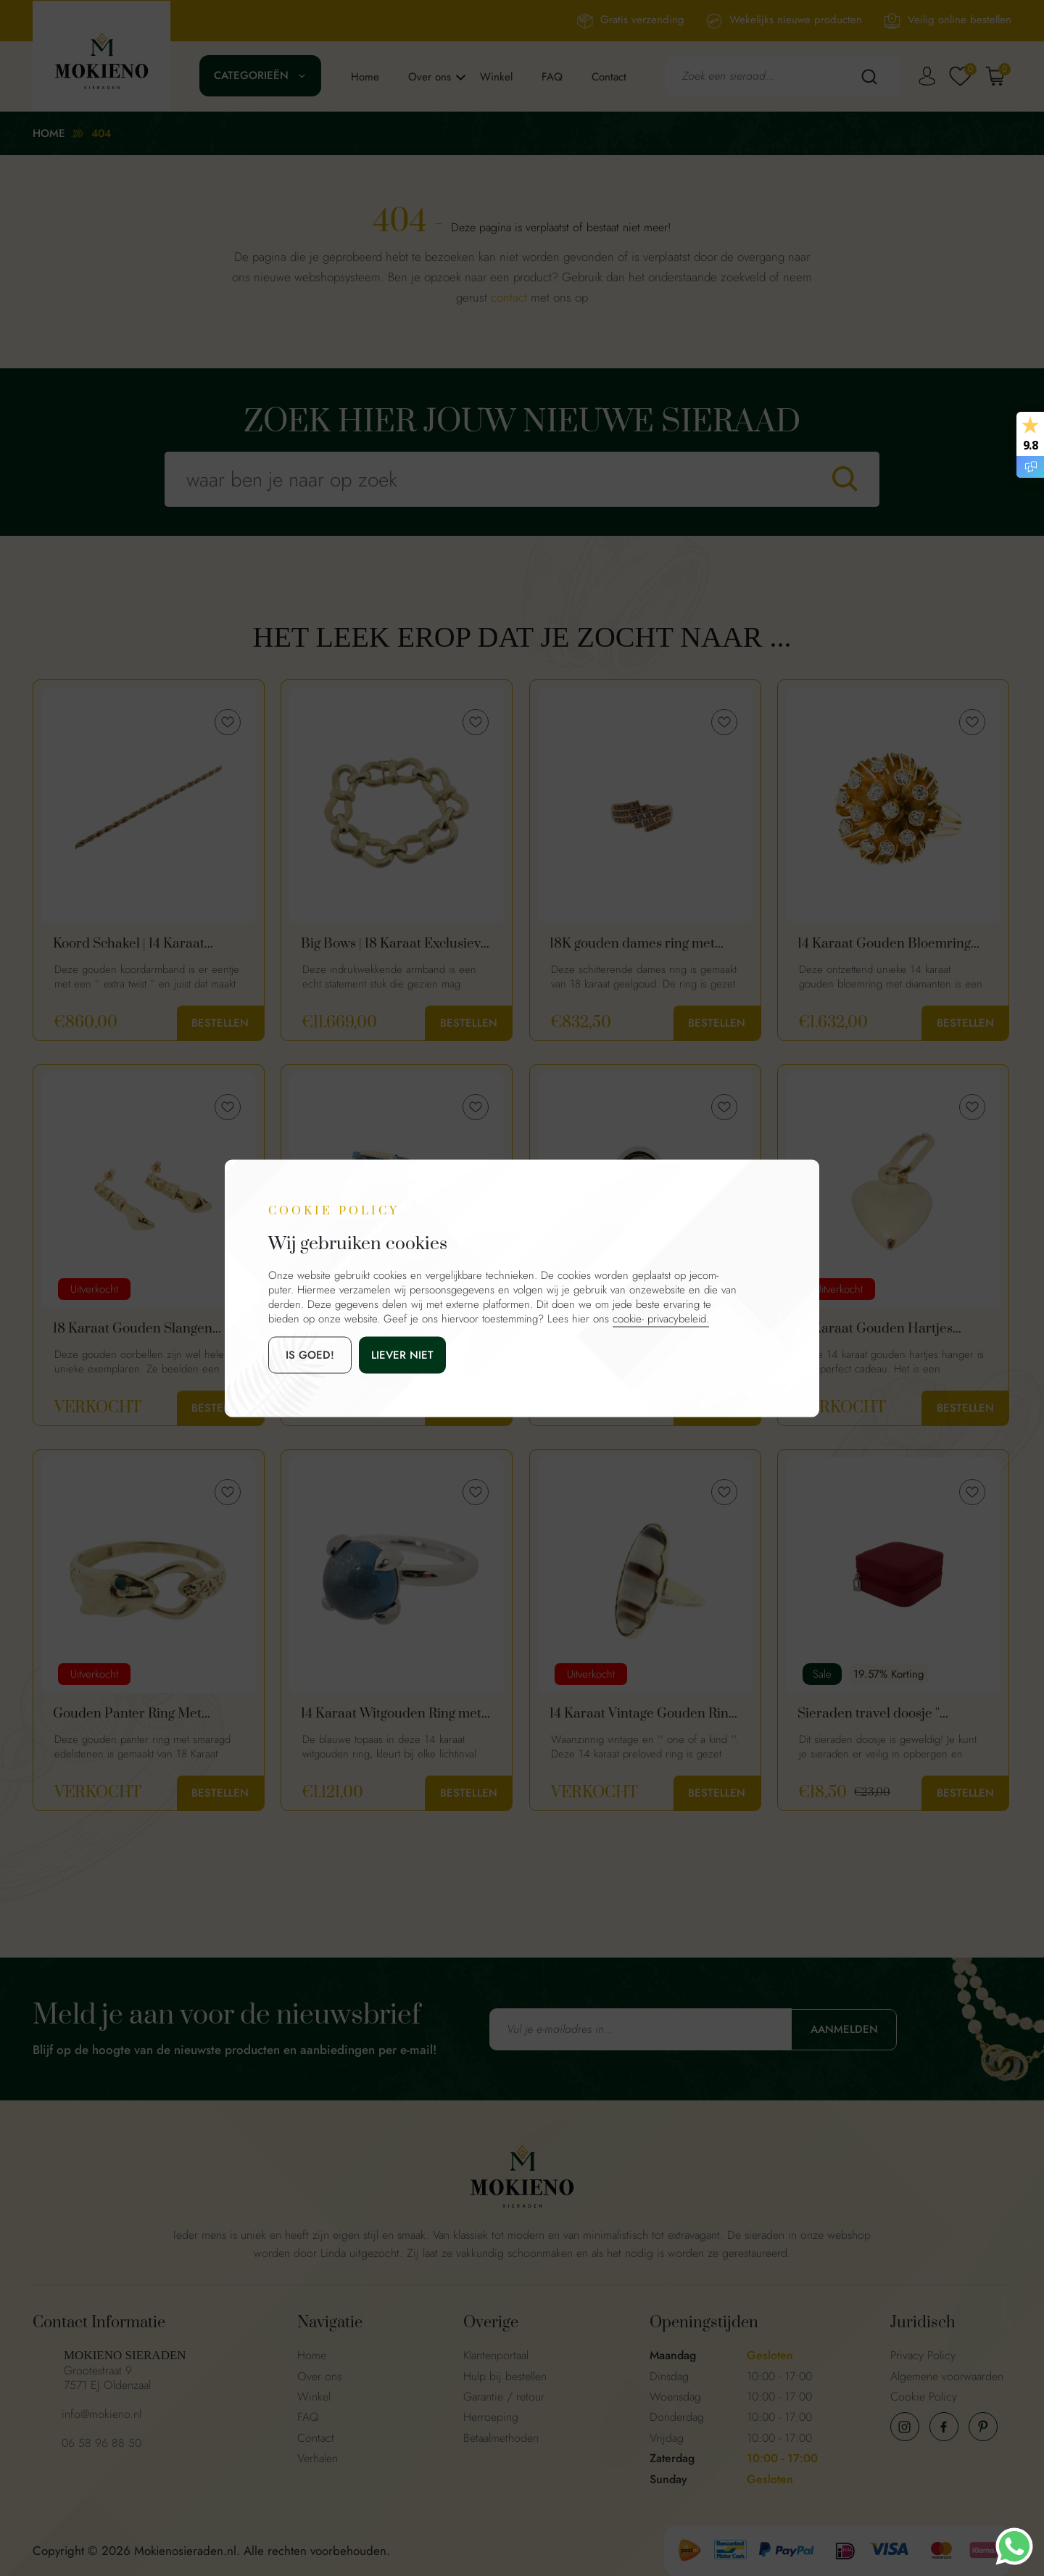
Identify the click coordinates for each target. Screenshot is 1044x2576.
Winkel (496, 77)
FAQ (552, 77)
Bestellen (220, 1023)
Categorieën (251, 75)
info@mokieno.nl (101, 2414)
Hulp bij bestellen (505, 2376)
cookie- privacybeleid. (661, 1318)
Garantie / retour (503, 2396)
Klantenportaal (496, 2355)
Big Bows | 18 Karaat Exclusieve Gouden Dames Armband (394, 944)
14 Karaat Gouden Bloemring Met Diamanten (884, 944)
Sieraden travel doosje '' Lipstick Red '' (869, 1714)
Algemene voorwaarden (946, 2376)
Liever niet (402, 1354)
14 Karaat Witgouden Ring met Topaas (391, 1714)
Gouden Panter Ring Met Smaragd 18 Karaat (127, 1714)
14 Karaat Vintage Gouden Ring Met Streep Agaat (642, 1714)
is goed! (310, 1354)
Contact (609, 77)
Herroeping (490, 2417)
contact (509, 297)
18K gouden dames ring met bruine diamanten (632, 944)
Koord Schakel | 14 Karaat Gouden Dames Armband (130, 944)
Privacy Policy (923, 2355)
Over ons (429, 77)
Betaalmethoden (501, 2438)
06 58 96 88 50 (101, 2443)
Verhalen (317, 2458)
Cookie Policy (923, 2396)
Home (365, 77)
